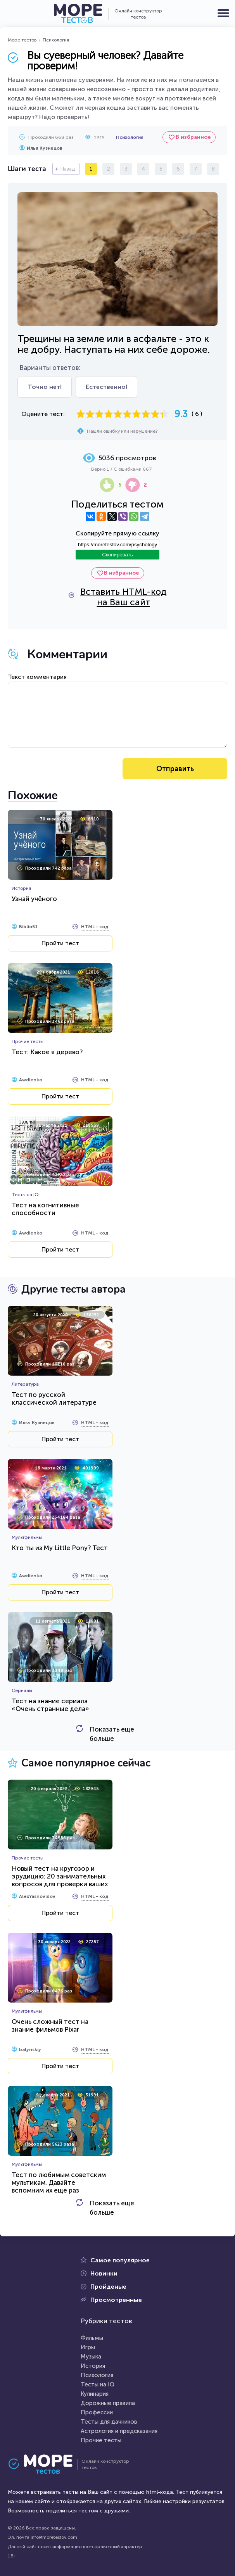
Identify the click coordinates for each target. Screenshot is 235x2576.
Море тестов (22, 40)
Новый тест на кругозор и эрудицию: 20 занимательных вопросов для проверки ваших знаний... (60, 1880)
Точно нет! (45, 386)
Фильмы (92, 2337)
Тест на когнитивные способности (45, 1209)
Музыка (91, 2356)
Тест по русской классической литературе (54, 1398)
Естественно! (106, 386)
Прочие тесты (101, 2440)
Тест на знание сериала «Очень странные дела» (50, 1705)
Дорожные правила (108, 2403)
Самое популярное (120, 2260)
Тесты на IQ (97, 2384)
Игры (88, 2347)
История (93, 2365)
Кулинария (95, 2393)
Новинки (103, 2273)
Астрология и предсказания (119, 2431)
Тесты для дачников (109, 2421)
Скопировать (117, 555)
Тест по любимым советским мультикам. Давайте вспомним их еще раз (59, 2182)
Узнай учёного (34, 899)
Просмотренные (116, 2299)
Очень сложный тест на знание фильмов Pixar (50, 2025)
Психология (56, 40)
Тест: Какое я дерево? (47, 1052)
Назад (67, 169)
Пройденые (108, 2286)
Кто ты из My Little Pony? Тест (60, 1548)
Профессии (97, 2412)
